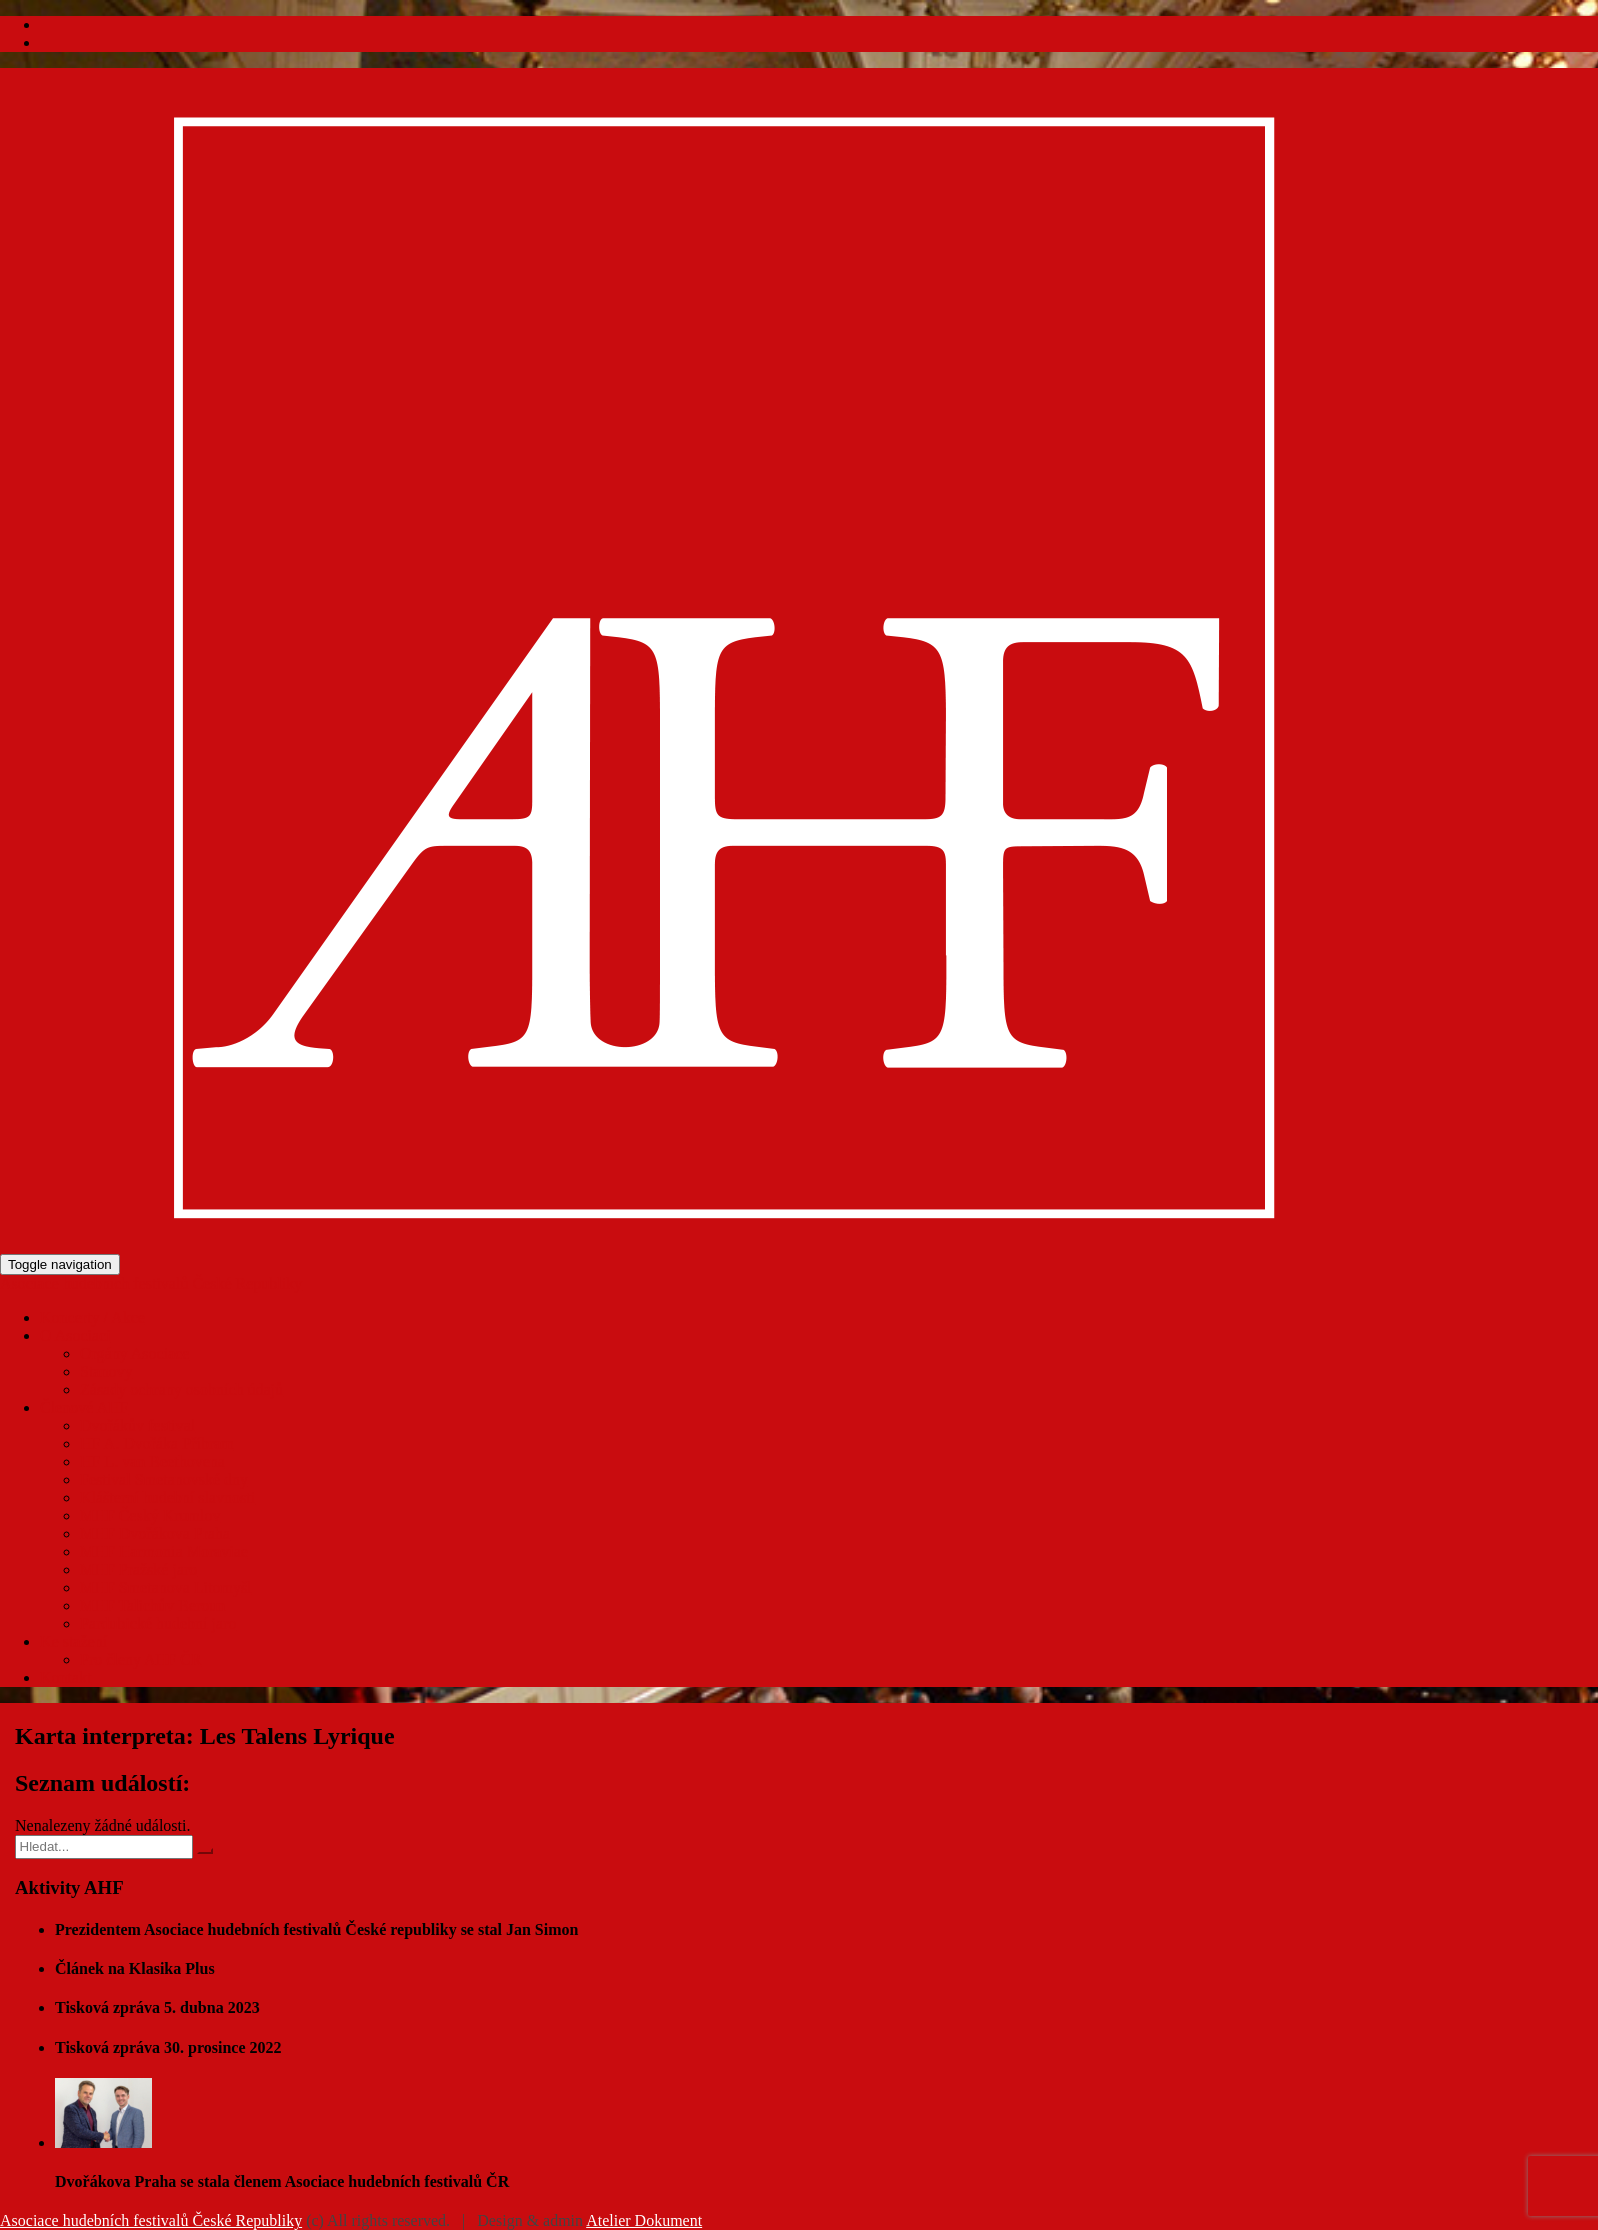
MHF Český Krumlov (150, 1515)
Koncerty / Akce (92, 1317)
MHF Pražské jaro (138, 1569)
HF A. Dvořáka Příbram (157, 1443)
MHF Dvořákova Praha (155, 1533)
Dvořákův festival (137, 1425)
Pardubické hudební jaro (158, 1623)
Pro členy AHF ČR (140, 1659)
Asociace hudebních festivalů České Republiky (151, 1283)
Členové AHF (84, 1407)
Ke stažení (73, 1641)
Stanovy (106, 1371)
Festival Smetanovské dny (164, 1479)
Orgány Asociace (134, 1353)
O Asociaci (75, 1335)
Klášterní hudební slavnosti (167, 1497)
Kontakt (66, 1677)
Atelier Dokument (644, 2220)
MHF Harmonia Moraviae (164, 1551)
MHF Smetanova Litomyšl (166, 1587)
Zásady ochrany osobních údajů (181, 1389)
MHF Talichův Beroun (152, 1605)
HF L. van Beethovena (152, 1461)
